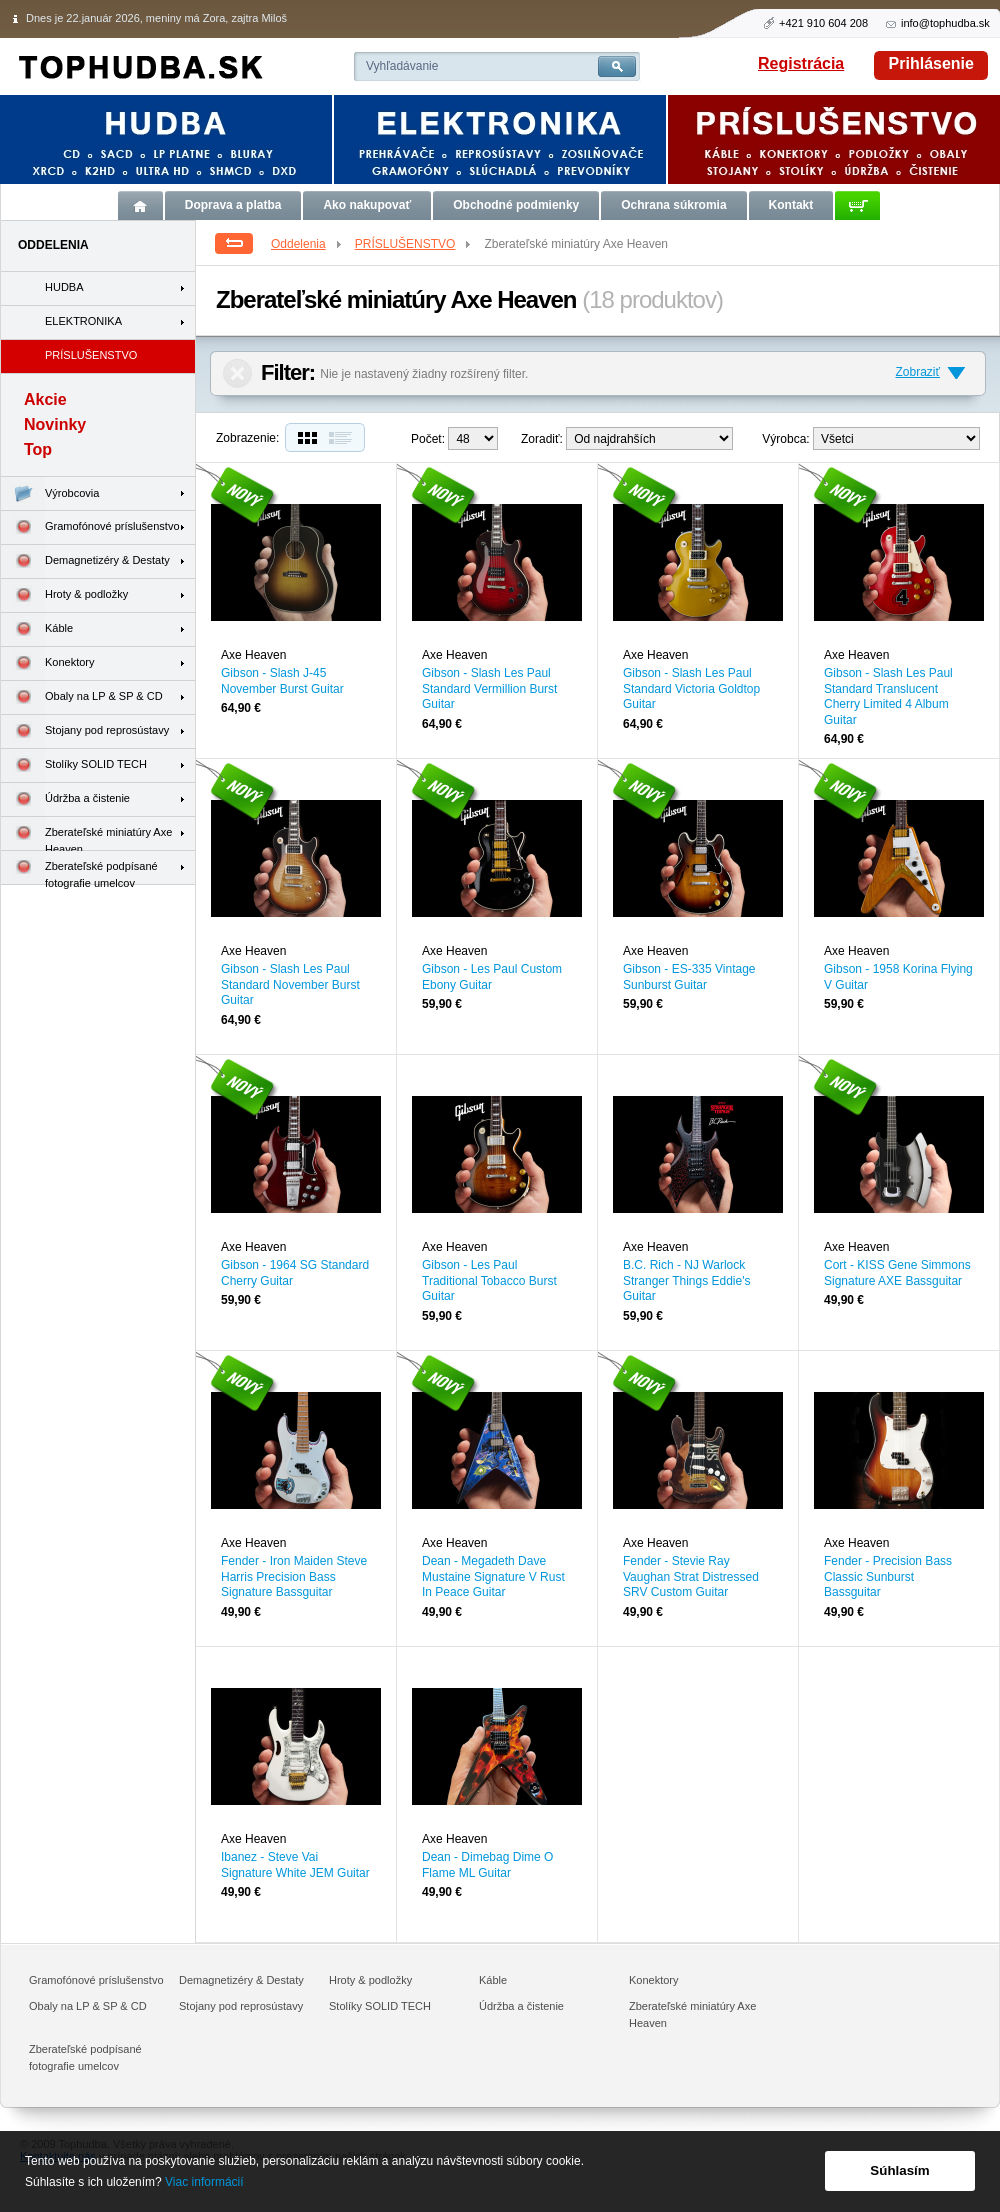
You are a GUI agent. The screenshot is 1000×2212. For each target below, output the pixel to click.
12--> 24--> (473, 438)
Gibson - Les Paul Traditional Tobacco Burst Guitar (489, 1280)
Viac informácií (204, 2182)
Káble (37, 629)
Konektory (48, 663)
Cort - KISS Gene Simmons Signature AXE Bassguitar (897, 1273)
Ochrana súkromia (673, 205)
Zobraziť (917, 372)
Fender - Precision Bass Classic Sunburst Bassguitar (888, 1576)
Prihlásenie (931, 63)
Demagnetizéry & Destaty (85, 561)
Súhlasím (899, 2170)
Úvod (140, 205)
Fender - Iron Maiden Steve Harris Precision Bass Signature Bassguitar (294, 1576)
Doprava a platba (233, 205)
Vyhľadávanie (402, 66)
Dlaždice (305, 437)
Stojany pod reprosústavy (85, 731)
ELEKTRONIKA (83, 321)
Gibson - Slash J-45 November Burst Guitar (282, 681)
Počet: (428, 439)
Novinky (55, 424)
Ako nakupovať (367, 205)
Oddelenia (307, 244)
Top (38, 449)
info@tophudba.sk (945, 23)
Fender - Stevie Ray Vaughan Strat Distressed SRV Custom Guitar (691, 1576)
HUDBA (64, 287)
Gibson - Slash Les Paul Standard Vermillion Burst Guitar (489, 688)
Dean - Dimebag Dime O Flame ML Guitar (487, 1865)
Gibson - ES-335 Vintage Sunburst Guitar (689, 977)
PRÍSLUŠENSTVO (414, 244)
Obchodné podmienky (516, 205)
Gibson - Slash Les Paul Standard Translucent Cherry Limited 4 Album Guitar (888, 696)
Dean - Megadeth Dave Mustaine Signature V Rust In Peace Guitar (493, 1576)
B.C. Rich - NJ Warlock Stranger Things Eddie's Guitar (686, 1280)
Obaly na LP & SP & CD (82, 697)
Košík (857, 205)
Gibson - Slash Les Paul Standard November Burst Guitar (290, 984)
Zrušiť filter (237, 373)
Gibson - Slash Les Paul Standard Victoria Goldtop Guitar (691, 688)
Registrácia (801, 63)
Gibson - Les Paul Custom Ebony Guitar (492, 977)
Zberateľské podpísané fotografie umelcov (79, 868)
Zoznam (345, 437)
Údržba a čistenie (65, 799)
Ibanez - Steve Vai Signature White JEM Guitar (295, 1865)
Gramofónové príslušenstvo (90, 527)
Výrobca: (785, 439)
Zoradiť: (542, 439)
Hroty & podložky (64, 595)
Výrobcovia (50, 493)
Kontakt (791, 205)
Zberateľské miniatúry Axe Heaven (86, 834)
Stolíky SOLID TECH (74, 765)
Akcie (45, 399)
